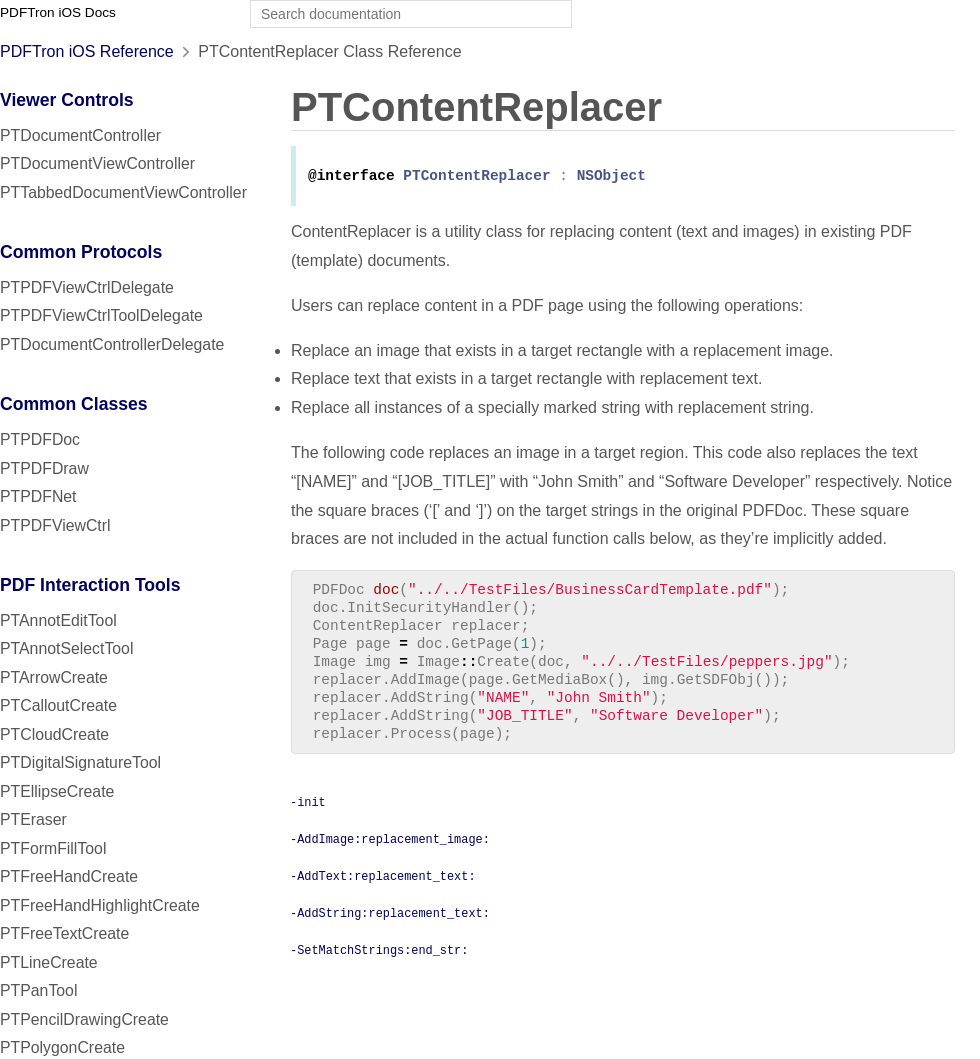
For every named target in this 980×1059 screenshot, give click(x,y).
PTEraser (33, 819)
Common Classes (74, 404)
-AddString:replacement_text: (390, 932)
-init (308, 821)
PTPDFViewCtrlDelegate (87, 287)
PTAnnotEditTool (58, 620)
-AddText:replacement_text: (383, 895)
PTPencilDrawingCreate (84, 1019)
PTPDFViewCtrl (55, 525)
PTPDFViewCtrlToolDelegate (101, 315)
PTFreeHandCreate (69, 876)
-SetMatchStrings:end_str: (379, 969)
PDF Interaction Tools (90, 585)
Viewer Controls (67, 100)
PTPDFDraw (44, 468)
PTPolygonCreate (62, 1047)
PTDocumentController (80, 135)
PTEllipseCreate (57, 791)
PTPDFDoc (40, 439)
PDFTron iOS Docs (58, 12)
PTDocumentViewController (97, 163)
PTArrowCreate (54, 677)
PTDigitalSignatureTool (80, 762)
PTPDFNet (38, 496)
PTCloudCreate (54, 734)
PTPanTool (38, 990)
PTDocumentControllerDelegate (112, 344)
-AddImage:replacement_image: (390, 858)
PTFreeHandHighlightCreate (100, 905)
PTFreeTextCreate (64, 933)
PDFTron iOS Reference (87, 51)
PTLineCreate (49, 962)
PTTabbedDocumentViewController (123, 192)
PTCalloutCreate (58, 705)
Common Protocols (81, 252)
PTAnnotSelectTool (66, 648)
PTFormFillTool (53, 848)
